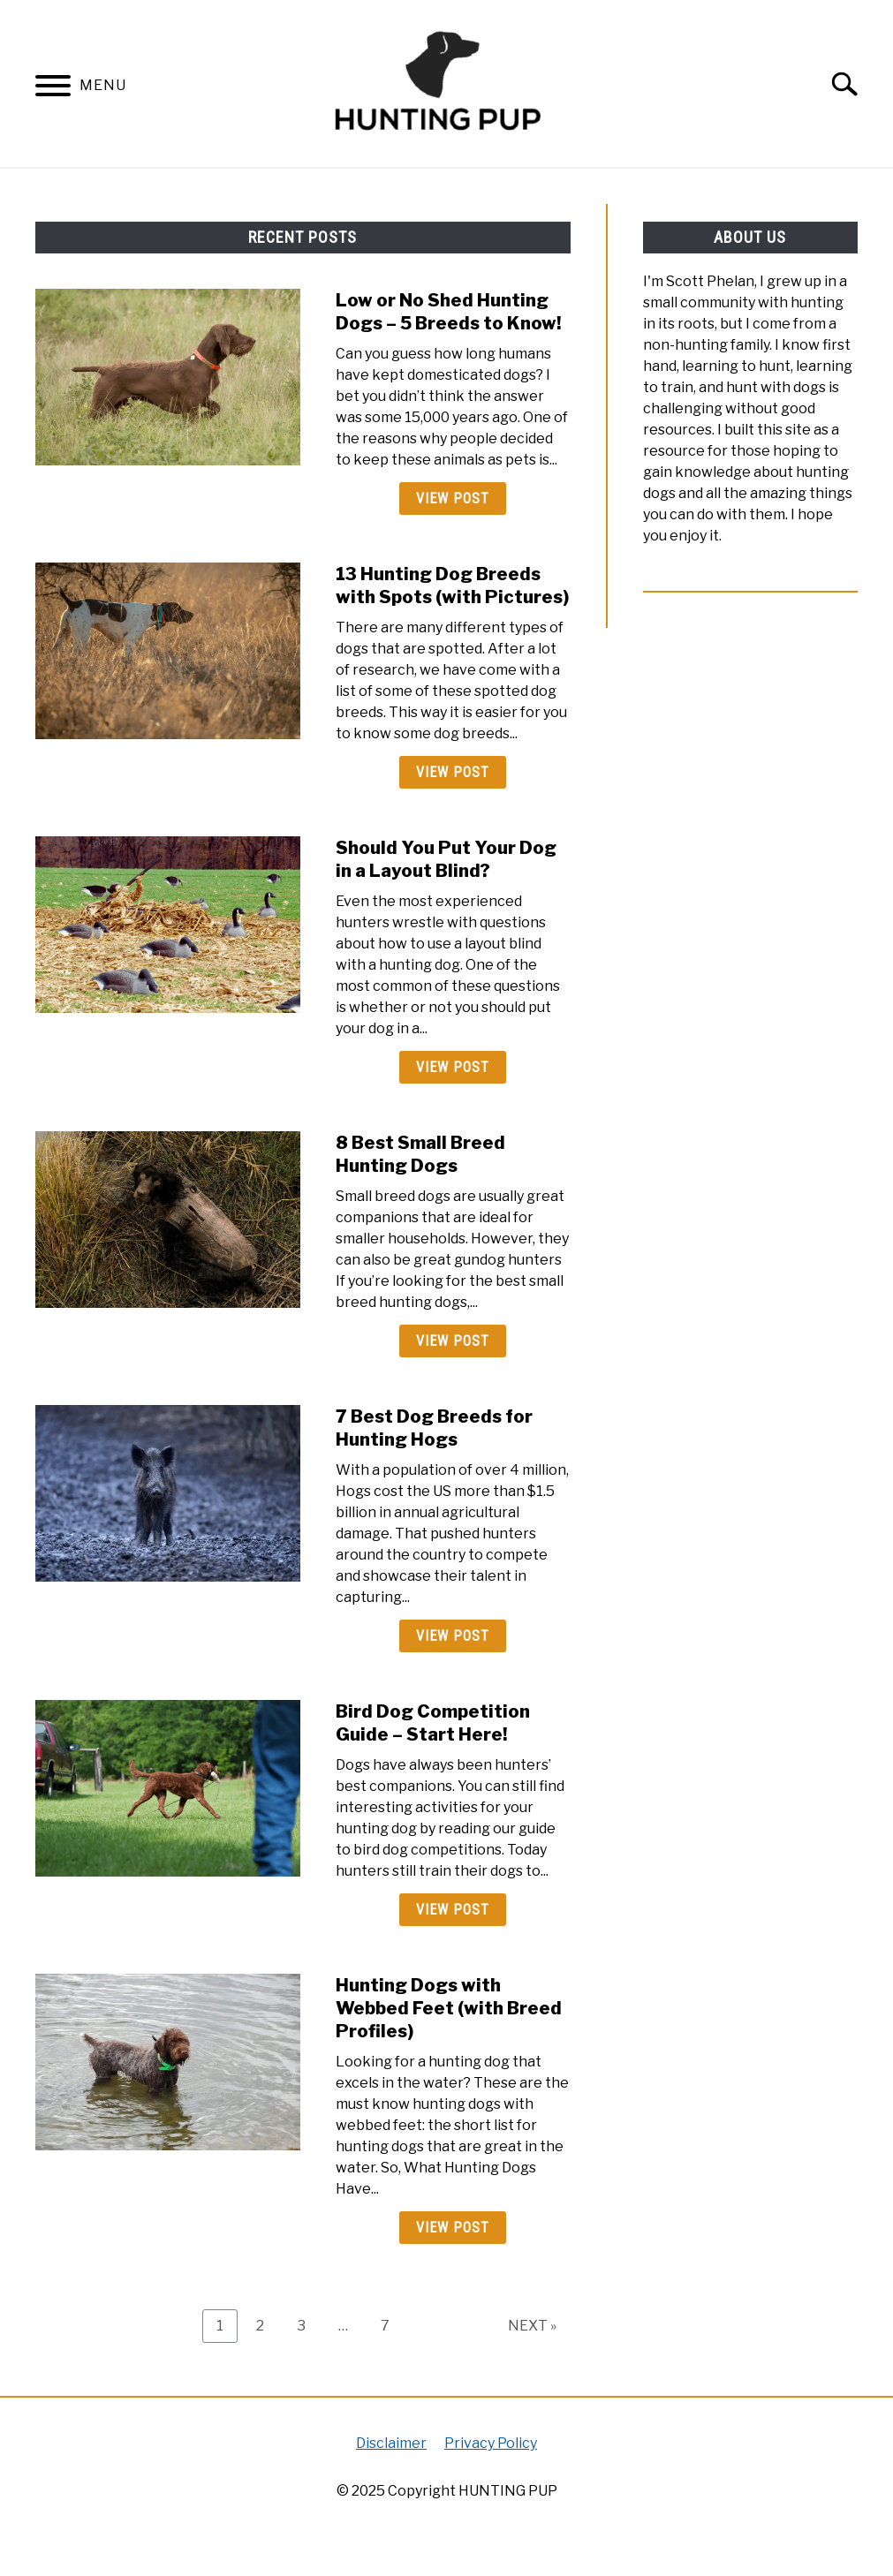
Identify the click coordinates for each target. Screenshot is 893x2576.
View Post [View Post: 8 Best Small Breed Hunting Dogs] (452, 1341)
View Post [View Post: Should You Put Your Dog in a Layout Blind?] (452, 1067)
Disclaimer (391, 2443)
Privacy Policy (490, 2443)
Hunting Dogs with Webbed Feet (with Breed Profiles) (449, 2008)
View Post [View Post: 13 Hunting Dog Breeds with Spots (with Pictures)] (452, 772)
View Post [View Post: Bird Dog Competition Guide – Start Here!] (452, 1909)
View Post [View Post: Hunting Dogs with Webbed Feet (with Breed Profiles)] (452, 2227)
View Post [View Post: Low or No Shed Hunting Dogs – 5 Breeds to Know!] (452, 498)
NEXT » (532, 2325)
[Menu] (53, 88)
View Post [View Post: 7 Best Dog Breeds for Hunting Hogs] (452, 1636)
